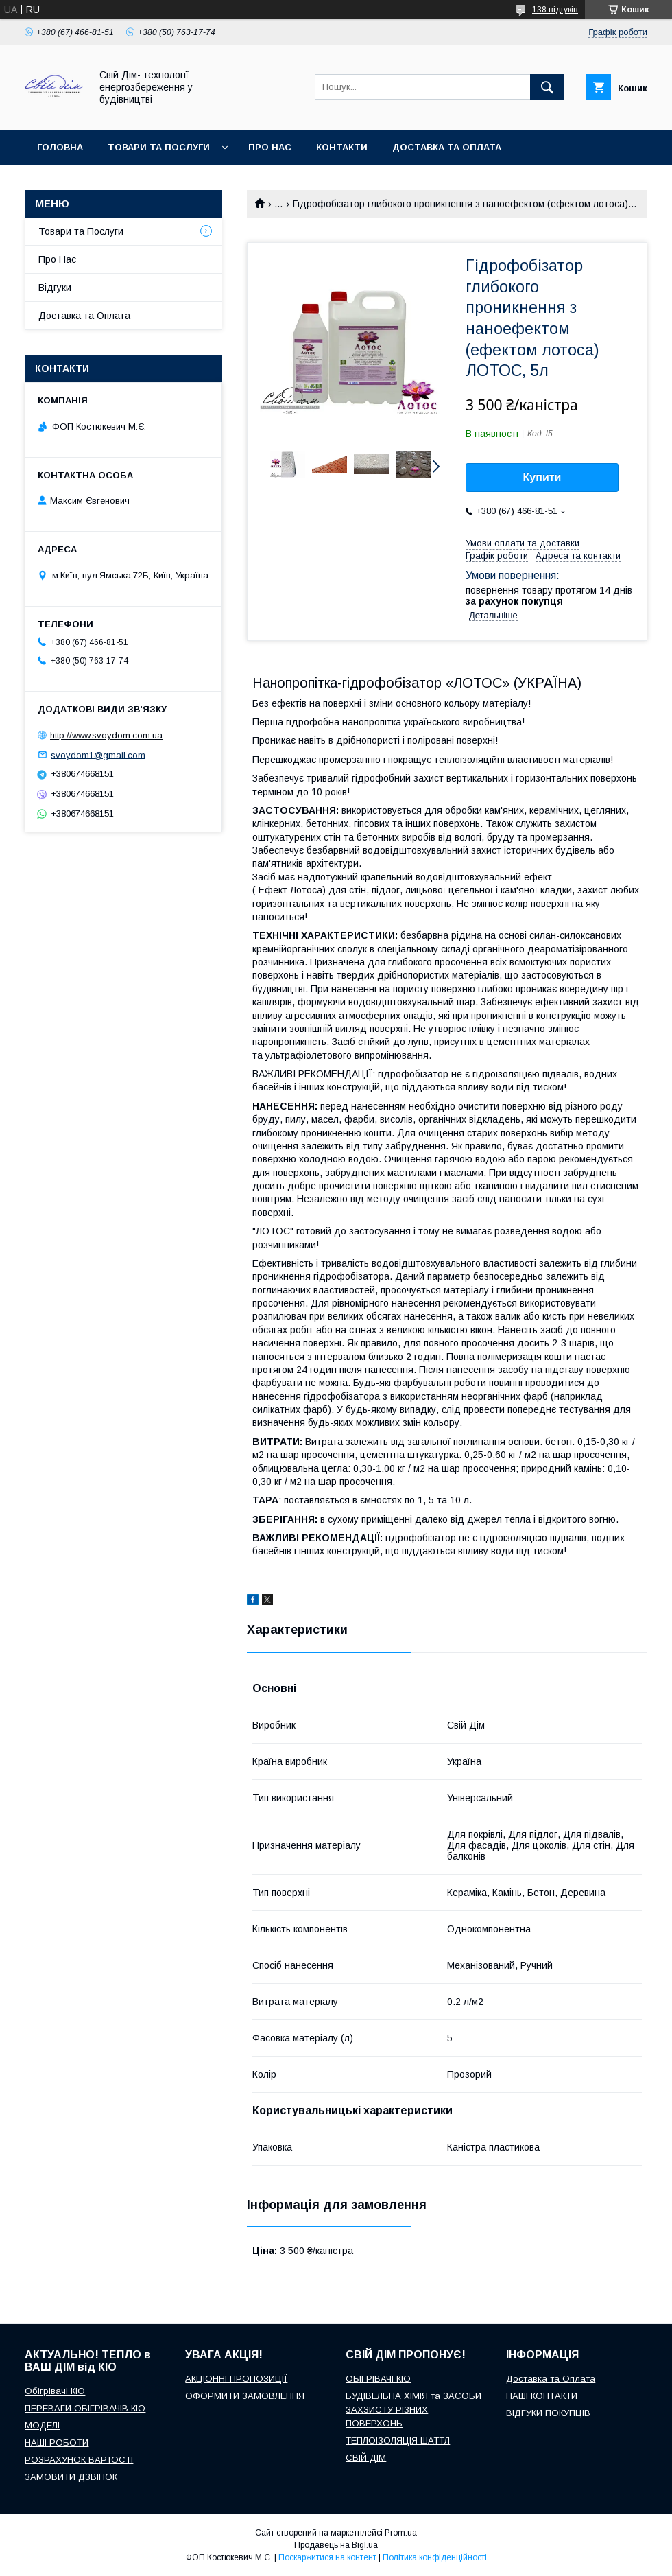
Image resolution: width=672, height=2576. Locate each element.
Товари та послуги (159, 147)
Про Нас (57, 259)
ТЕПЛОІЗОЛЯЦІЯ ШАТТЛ (398, 2440)
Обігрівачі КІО (55, 2391)
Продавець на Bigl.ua (336, 2545)
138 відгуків (555, 9)
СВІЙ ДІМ (366, 2457)
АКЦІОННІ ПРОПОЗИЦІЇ (236, 2379)
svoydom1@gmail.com (98, 754)
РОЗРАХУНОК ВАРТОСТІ (79, 2460)
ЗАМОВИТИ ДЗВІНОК (71, 2477)
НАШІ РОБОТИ (56, 2442)
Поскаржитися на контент (327, 2557)
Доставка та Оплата (84, 315)
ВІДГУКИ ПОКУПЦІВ (548, 2413)
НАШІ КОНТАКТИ (541, 2396)
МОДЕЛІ (42, 2425)
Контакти (342, 147)
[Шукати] (547, 87)
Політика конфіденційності (435, 2557)
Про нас (269, 147)
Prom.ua (401, 2533)
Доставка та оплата (446, 147)
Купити (542, 477)
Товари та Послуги (80, 231)
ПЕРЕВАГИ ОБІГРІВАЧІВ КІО (85, 2408)
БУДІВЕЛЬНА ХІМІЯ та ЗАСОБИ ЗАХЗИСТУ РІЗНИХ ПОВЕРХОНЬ (413, 2409)
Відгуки (54, 287)
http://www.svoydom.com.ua (106, 735)
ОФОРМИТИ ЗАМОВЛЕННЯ (244, 2396)
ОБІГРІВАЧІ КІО (378, 2379)
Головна (60, 147)
